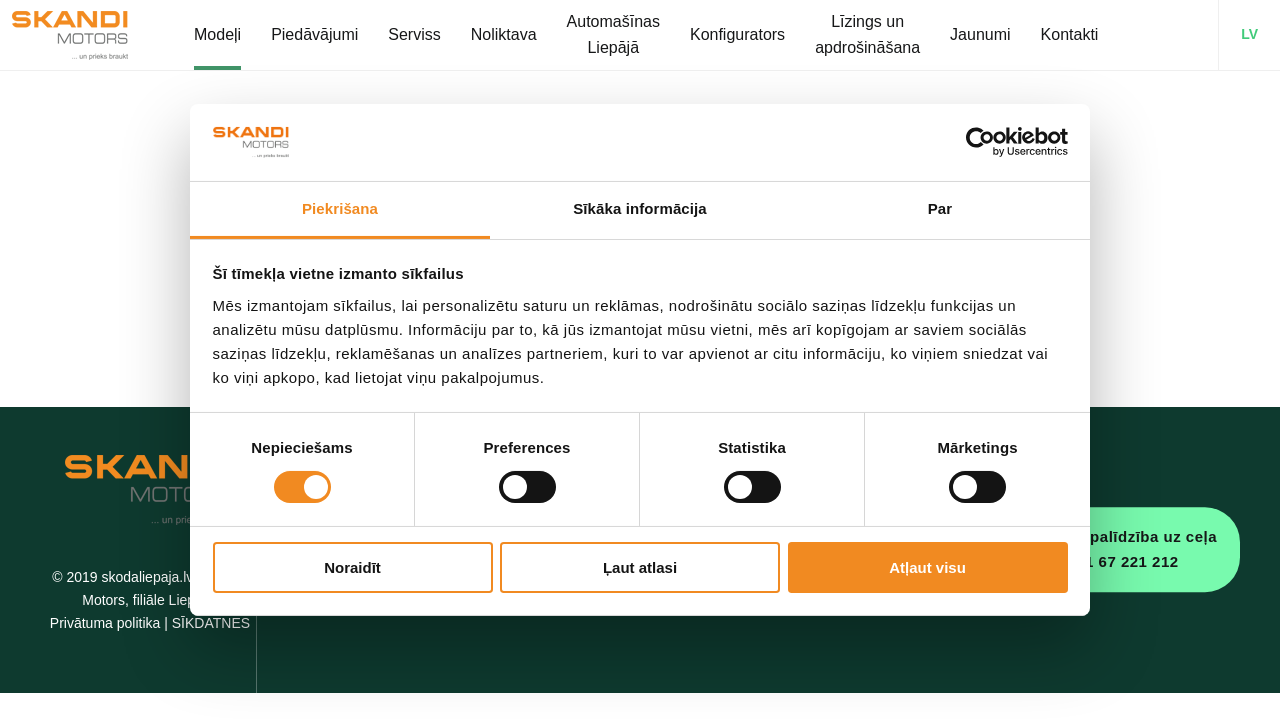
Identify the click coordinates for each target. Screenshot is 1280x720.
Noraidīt (352, 567)
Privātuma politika (105, 623)
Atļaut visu (927, 567)
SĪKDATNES (211, 623)
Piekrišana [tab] (340, 208)
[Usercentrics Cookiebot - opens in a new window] (980, 142)
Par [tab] (940, 208)
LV (1249, 34)
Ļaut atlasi (640, 567)
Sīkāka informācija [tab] (640, 208)
